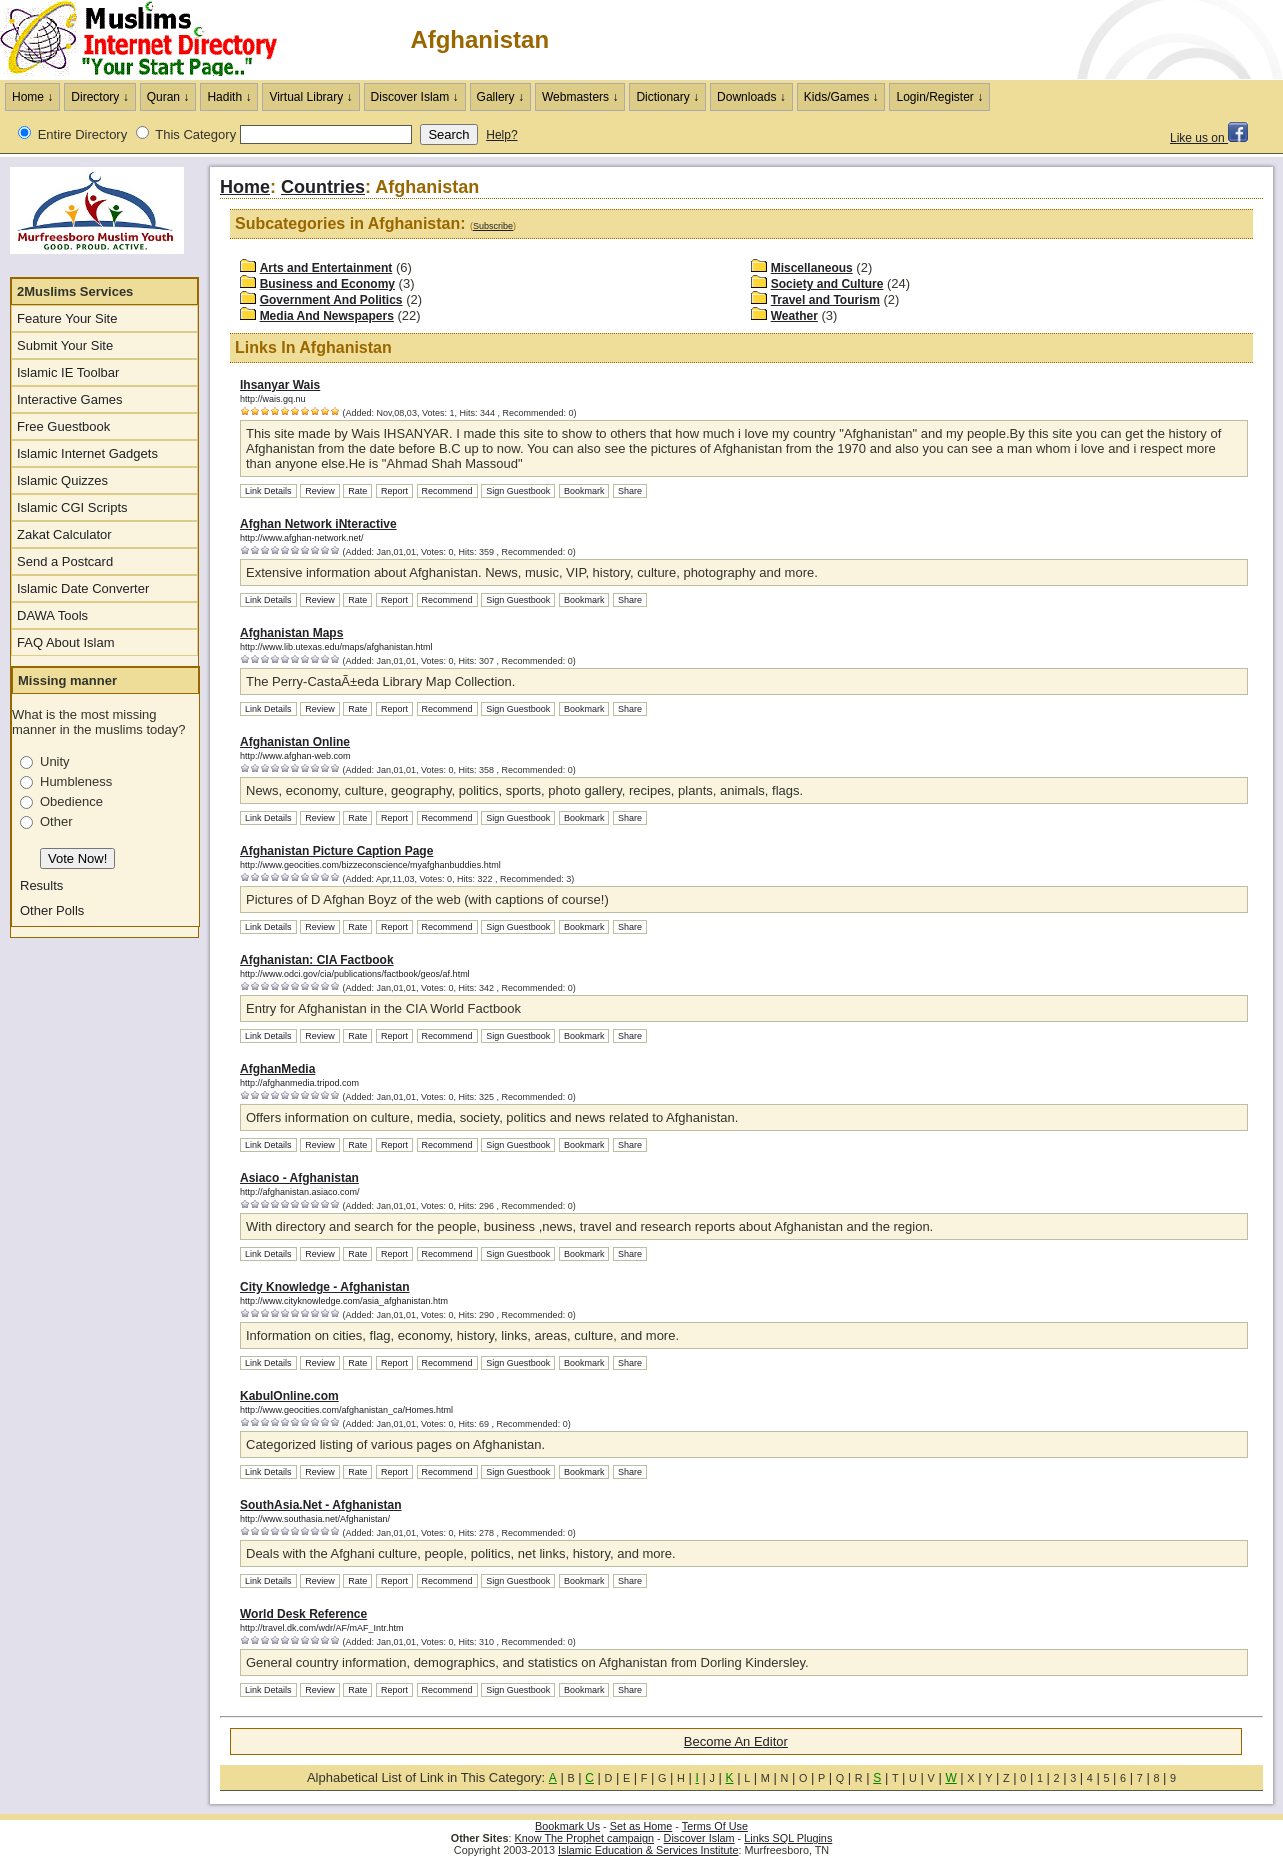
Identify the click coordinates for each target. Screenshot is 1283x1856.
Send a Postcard (65, 561)
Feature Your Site (67, 318)
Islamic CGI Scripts (72, 507)
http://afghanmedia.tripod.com (299, 1083)
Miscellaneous (812, 268)
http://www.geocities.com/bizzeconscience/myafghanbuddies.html (370, 865)
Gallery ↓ (500, 97)
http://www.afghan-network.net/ (302, 538)
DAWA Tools (52, 615)
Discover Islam (699, 1838)
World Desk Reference (303, 1614)
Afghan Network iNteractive (318, 524)
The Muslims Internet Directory (150, 40)
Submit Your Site (65, 345)
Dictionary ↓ (667, 97)
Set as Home (641, 1826)
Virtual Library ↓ (310, 97)
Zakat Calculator (64, 534)
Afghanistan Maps (291, 633)
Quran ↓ (168, 97)
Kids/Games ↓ (841, 97)
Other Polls (52, 910)
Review (320, 491)
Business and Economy (327, 284)
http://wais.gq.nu (273, 399)
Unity (55, 761)
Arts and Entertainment (326, 268)
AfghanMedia (277, 1069)
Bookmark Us (567, 1826)
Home (245, 187)
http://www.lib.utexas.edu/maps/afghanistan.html (336, 647)
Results (41, 885)
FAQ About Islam (66, 642)
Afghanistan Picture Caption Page (336, 851)
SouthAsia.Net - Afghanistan (321, 1505)
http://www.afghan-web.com (295, 756)
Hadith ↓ (229, 97)
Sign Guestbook (518, 491)
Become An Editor (736, 1741)
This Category (195, 134)
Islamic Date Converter (83, 588)
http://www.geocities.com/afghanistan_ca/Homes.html (346, 1410)
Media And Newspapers (327, 316)
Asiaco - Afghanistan (299, 1178)
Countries (323, 187)
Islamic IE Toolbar (68, 372)
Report (394, 491)
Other (56, 821)
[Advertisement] (1049, 40)
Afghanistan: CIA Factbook (317, 960)
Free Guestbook (63, 426)
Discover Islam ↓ (415, 97)
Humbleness (76, 781)
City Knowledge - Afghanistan (325, 1287)
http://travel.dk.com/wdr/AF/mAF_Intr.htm (322, 1628)
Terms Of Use (715, 1826)
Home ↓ (32, 97)
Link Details (268, 491)
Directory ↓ (99, 97)
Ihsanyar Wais (280, 385)
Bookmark (584, 491)
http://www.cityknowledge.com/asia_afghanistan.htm (344, 1301)
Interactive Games (70, 399)
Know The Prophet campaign (584, 1838)
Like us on (1209, 138)
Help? (501, 135)
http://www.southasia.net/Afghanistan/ (315, 1519)
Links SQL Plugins (788, 1838)
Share (630, 491)
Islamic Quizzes (62, 480)
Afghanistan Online (295, 742)
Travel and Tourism (825, 300)
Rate (357, 491)
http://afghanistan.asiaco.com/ (300, 1192)
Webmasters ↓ (580, 97)
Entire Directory (83, 134)
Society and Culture (827, 284)
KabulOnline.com (289, 1396)
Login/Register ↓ (939, 97)
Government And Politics (331, 300)
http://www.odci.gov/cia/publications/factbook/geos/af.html (355, 974)
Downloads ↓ (751, 97)
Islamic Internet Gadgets (87, 453)
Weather (794, 316)
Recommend (447, 491)
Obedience (71, 801)
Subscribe (493, 226)
